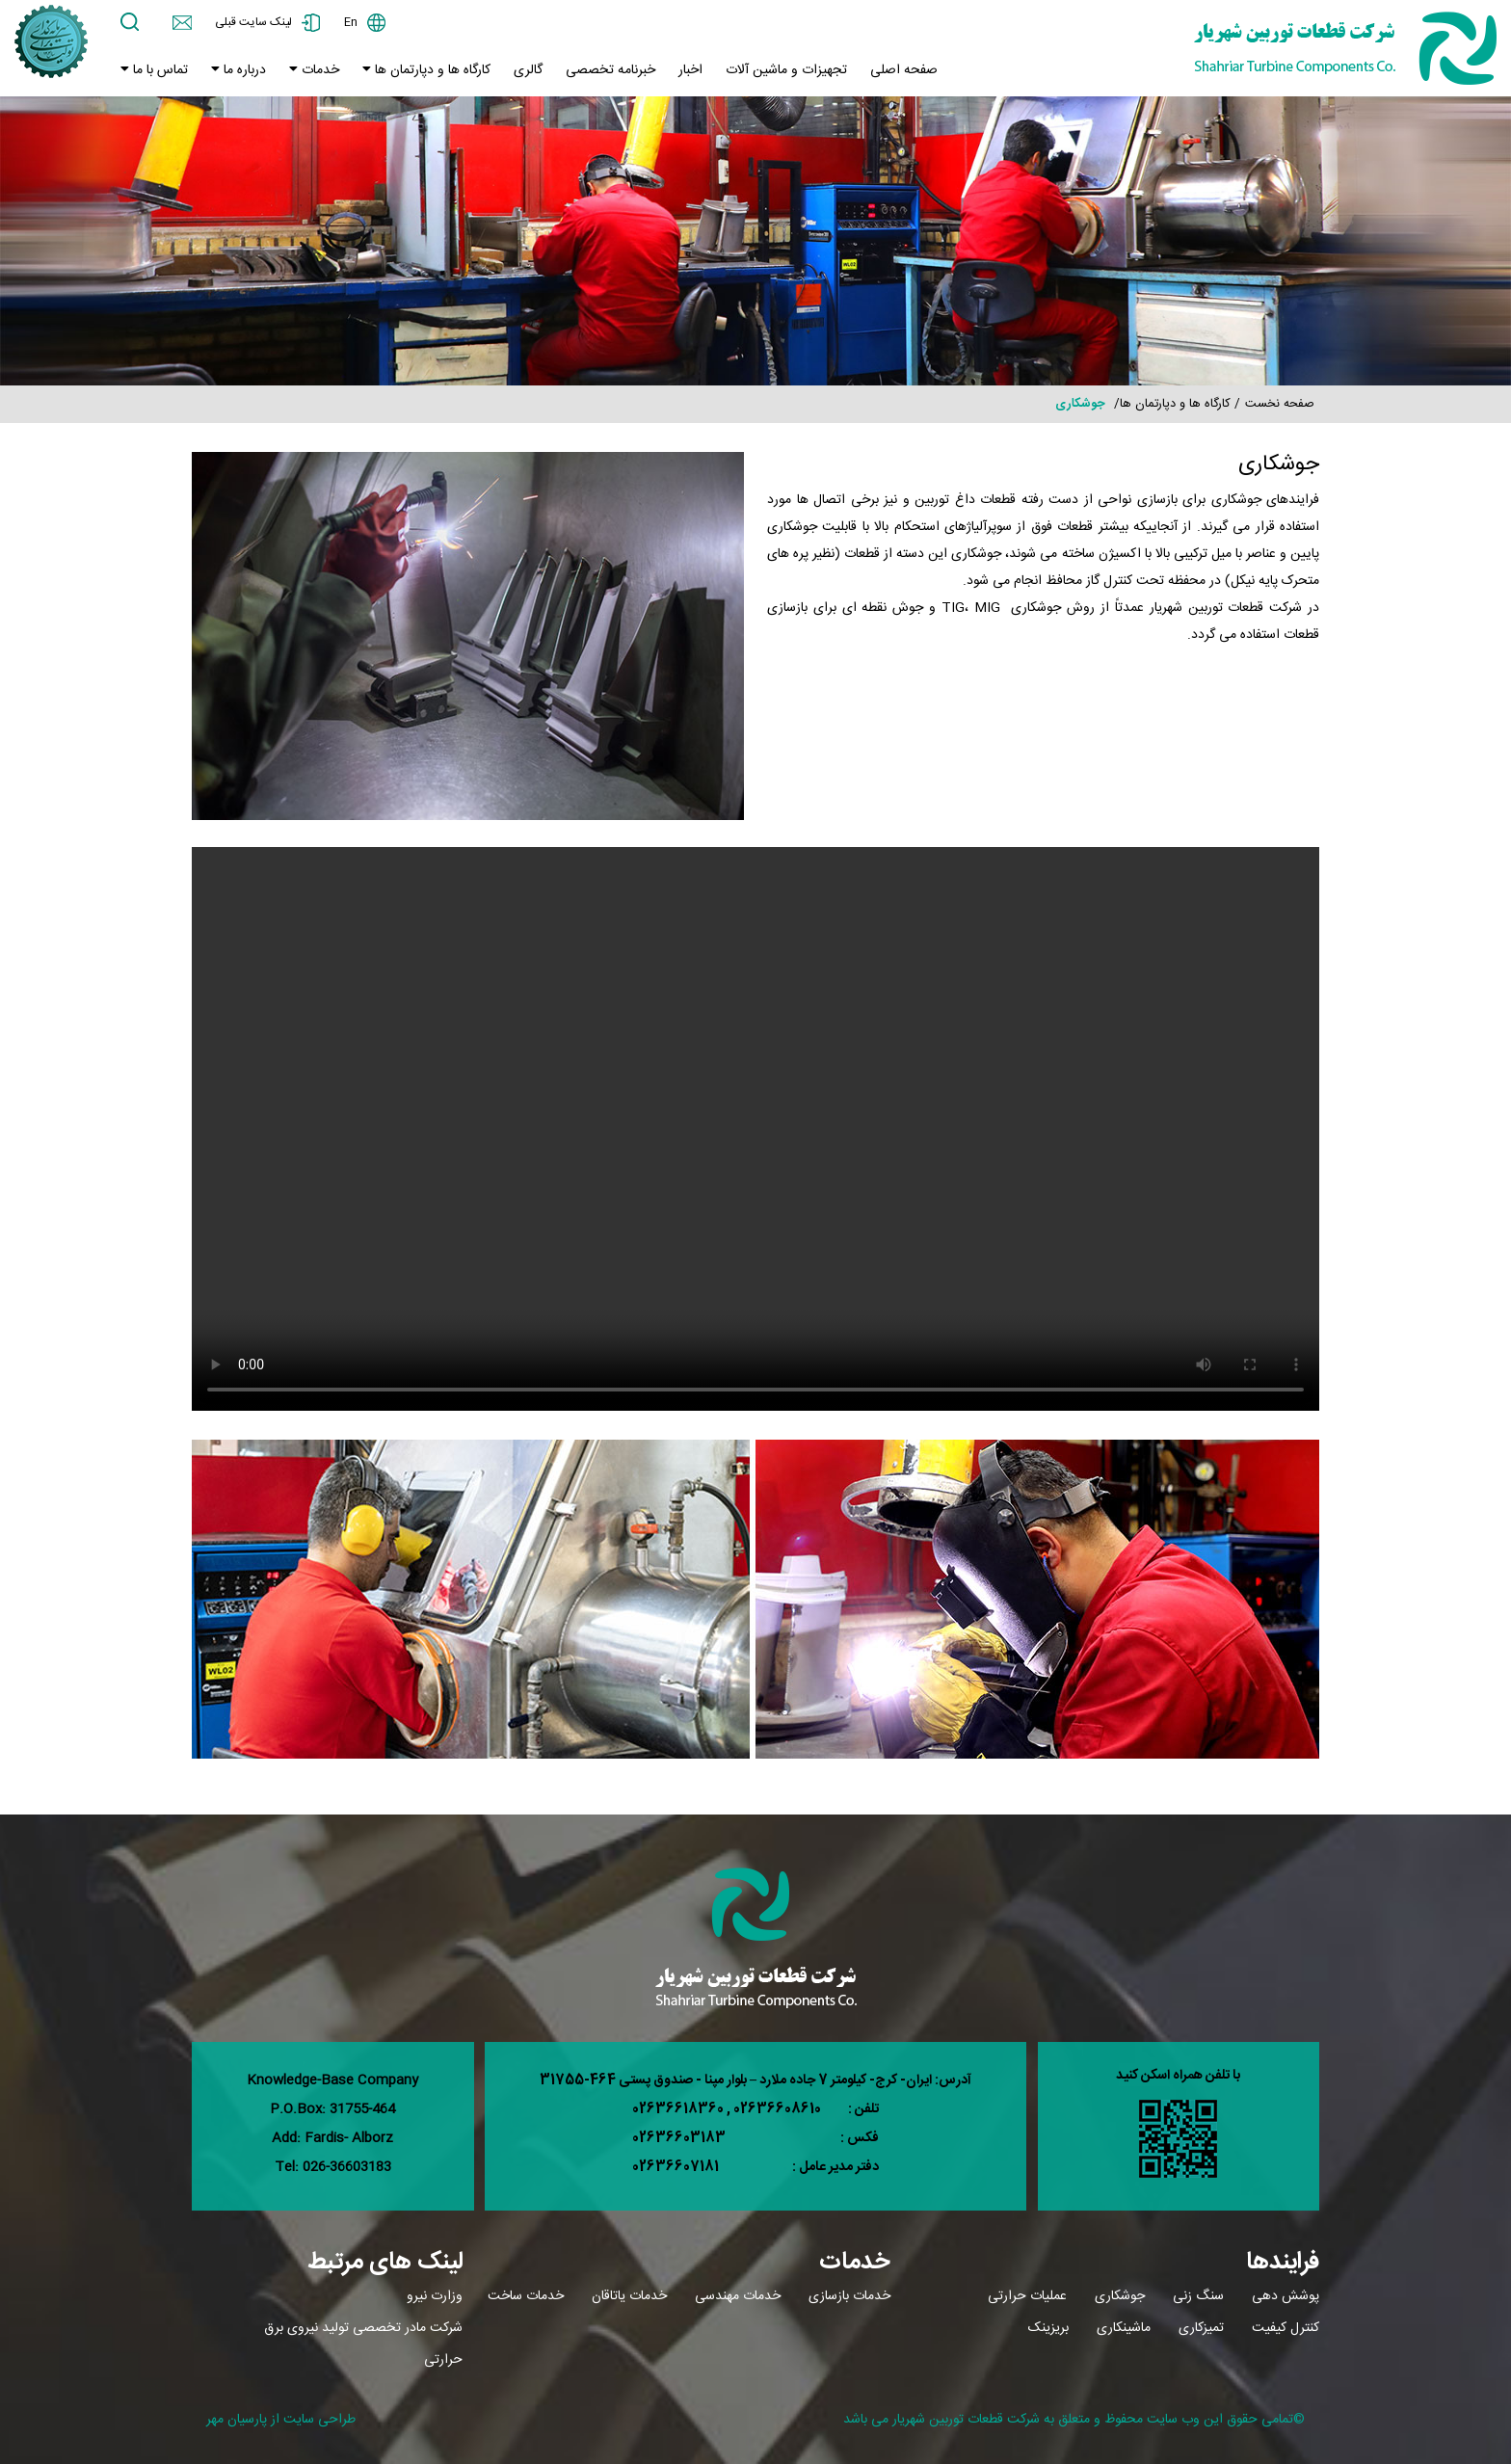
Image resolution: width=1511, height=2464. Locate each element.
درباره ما (243, 70)
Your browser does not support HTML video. (755, 1129)
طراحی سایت (319, 2419)
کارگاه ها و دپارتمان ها (430, 70)
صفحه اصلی (904, 70)
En (351, 22)
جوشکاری (1120, 2296)
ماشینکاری (1124, 2328)
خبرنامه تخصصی (610, 70)
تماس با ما (158, 70)
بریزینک (1048, 2328)
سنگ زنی (1198, 2296)
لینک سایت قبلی (253, 22)
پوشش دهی (1285, 2296)
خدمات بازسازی (849, 2296)
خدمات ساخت (526, 2296)
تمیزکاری (1201, 2328)
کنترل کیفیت (1285, 2328)
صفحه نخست (1279, 404)
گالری (528, 70)
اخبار (690, 70)
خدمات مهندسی (738, 2296)
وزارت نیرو (435, 2296)
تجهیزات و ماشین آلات (786, 70)
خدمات (318, 70)
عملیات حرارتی (1027, 2296)
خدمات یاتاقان (629, 2296)
